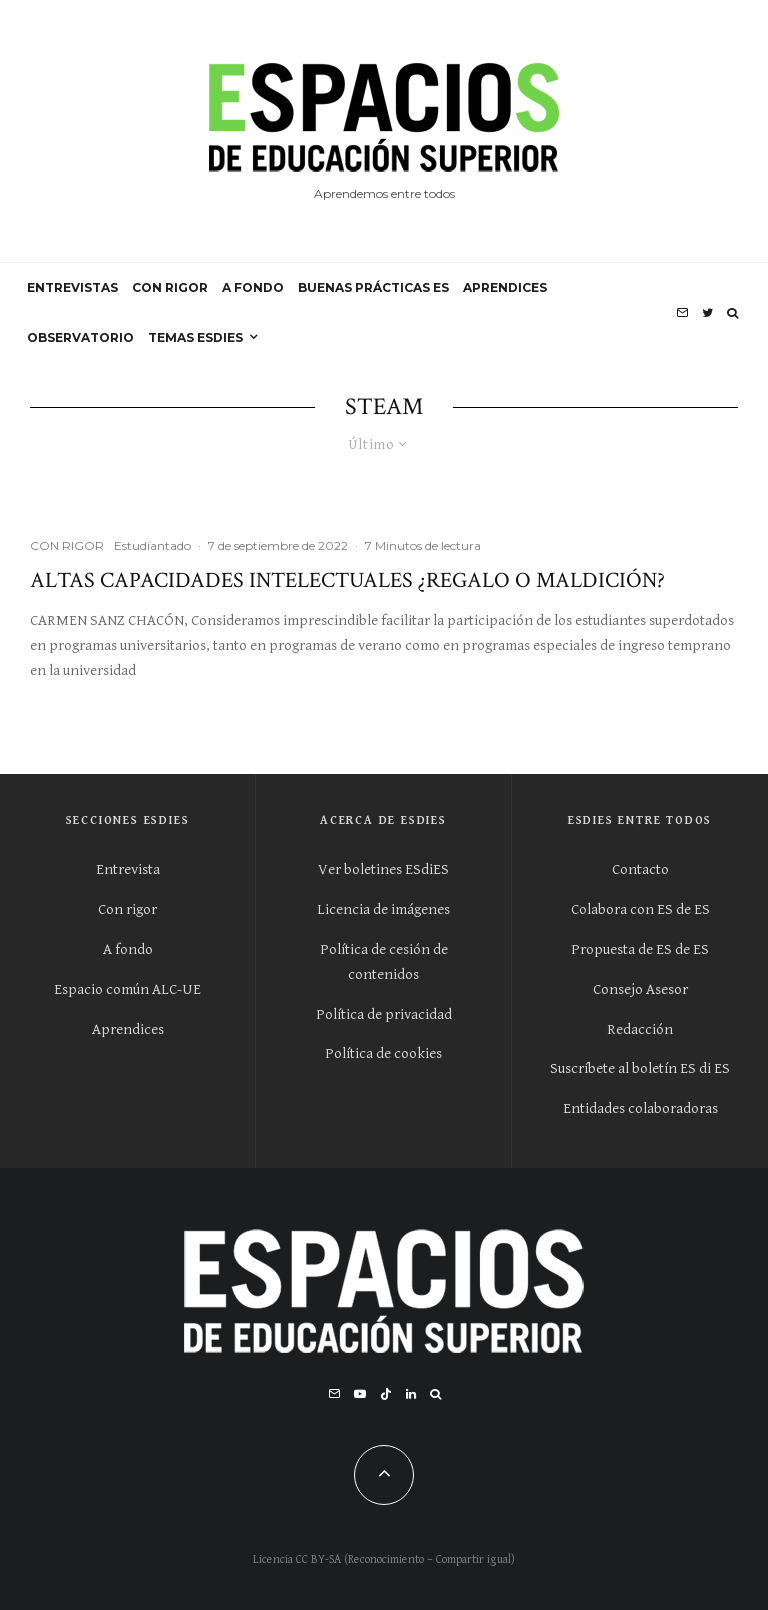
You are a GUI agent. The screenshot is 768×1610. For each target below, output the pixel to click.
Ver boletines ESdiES (383, 869)
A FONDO (253, 287)
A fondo (128, 949)
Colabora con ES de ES (640, 909)
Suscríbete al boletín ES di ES (640, 1068)
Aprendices (128, 1029)
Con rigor (127, 909)
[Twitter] (707, 313)
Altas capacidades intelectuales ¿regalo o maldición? (347, 581)
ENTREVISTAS (72, 287)
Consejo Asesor (640, 989)
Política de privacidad (384, 1014)
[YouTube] (360, 1394)
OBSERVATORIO (80, 337)
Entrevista (128, 869)
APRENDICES (505, 287)
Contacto (640, 869)
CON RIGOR (170, 287)
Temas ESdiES (195, 337)
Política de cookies (383, 1053)
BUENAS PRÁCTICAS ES (373, 287)
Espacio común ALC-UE (127, 989)
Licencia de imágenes (383, 909)
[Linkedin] (411, 1394)
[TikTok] (386, 1394)
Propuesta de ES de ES (640, 949)
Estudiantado (152, 545)
